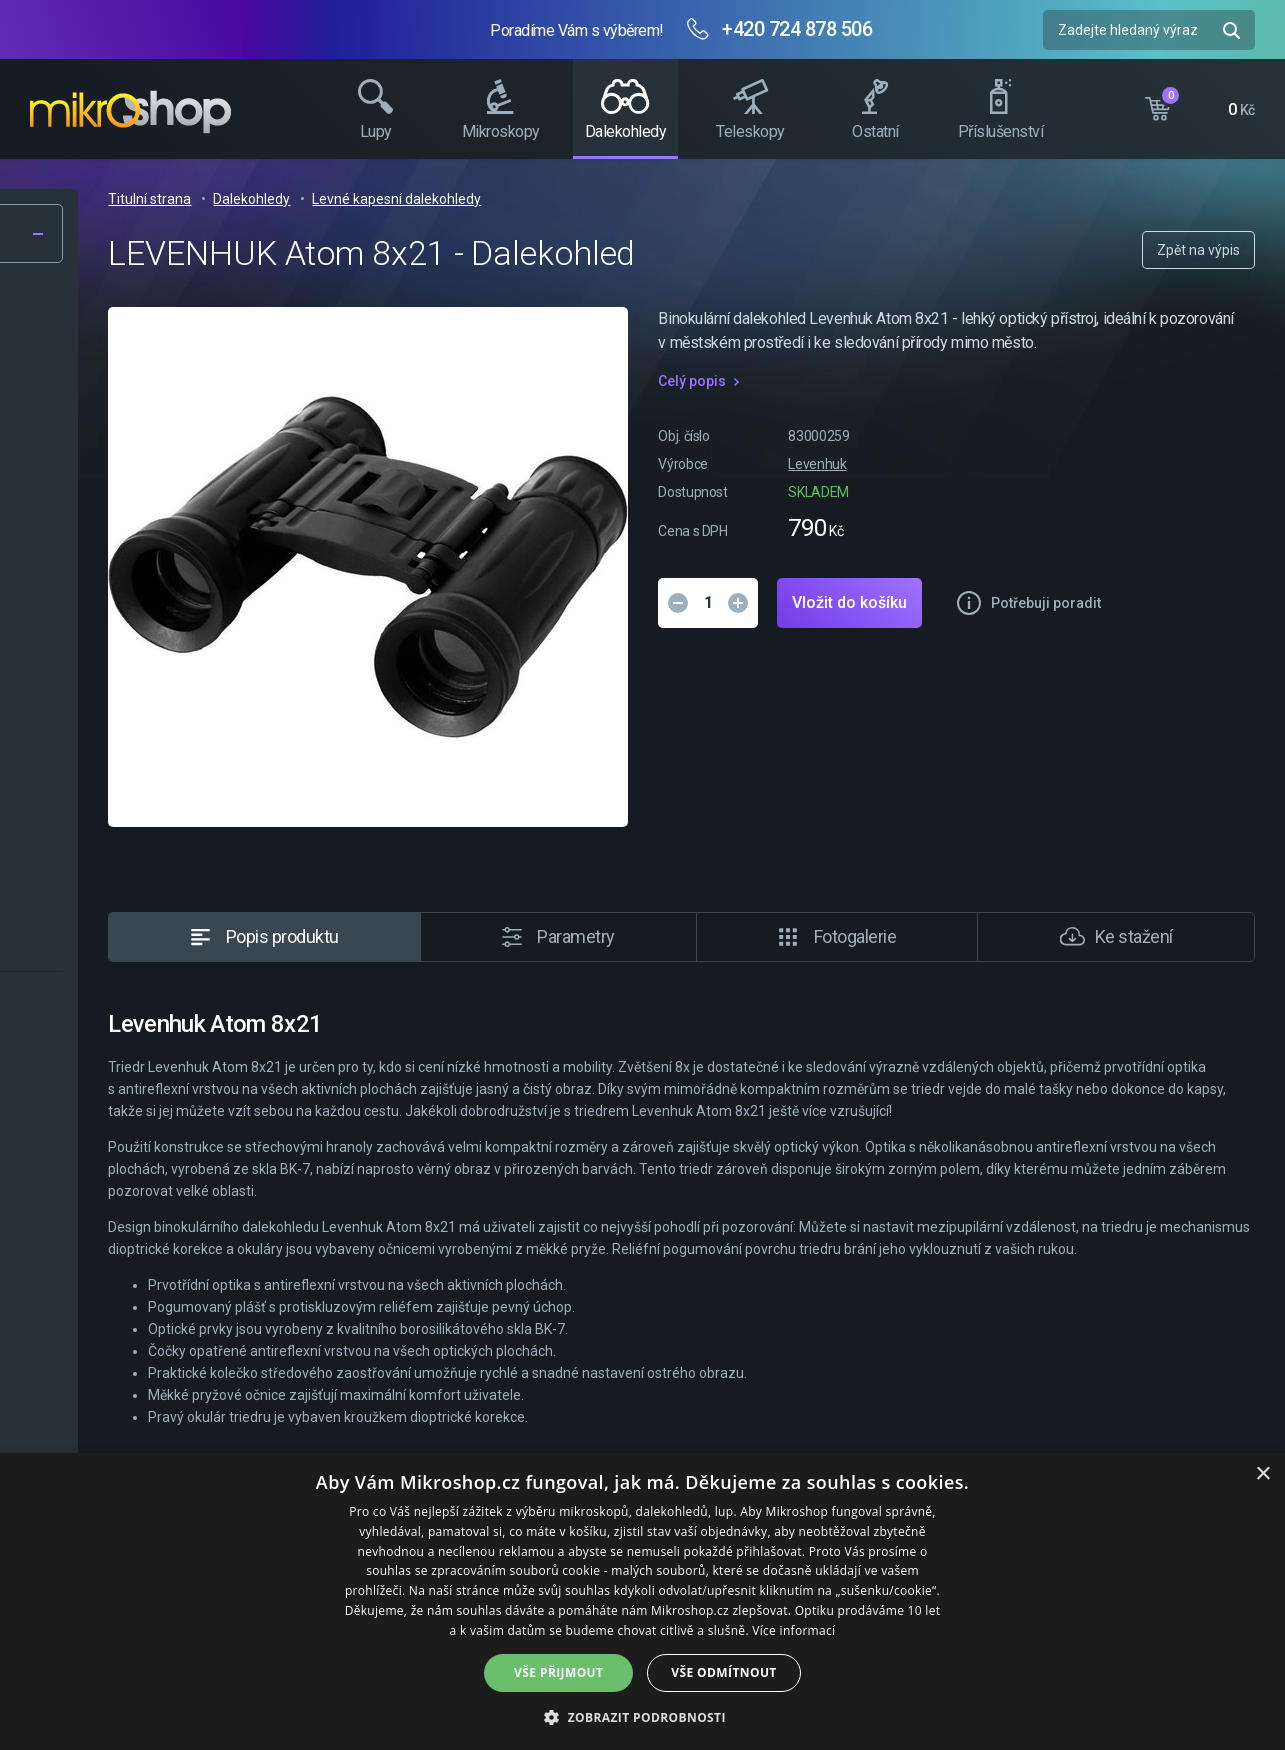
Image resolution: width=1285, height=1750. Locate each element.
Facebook (1260, 375)
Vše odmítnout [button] (723, 1672)
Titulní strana (468, 199)
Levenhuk (1030, 488)
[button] (642, 1716)
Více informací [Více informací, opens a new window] (793, 1630)
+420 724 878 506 (797, 29)
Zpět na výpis (1198, 250)
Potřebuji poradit (960, 700)
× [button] (1262, 1474)
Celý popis (905, 405)
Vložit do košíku (1062, 626)
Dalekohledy (570, 199)
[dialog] (642, 1601)
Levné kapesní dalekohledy (715, 199)
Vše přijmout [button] (558, 1672)
